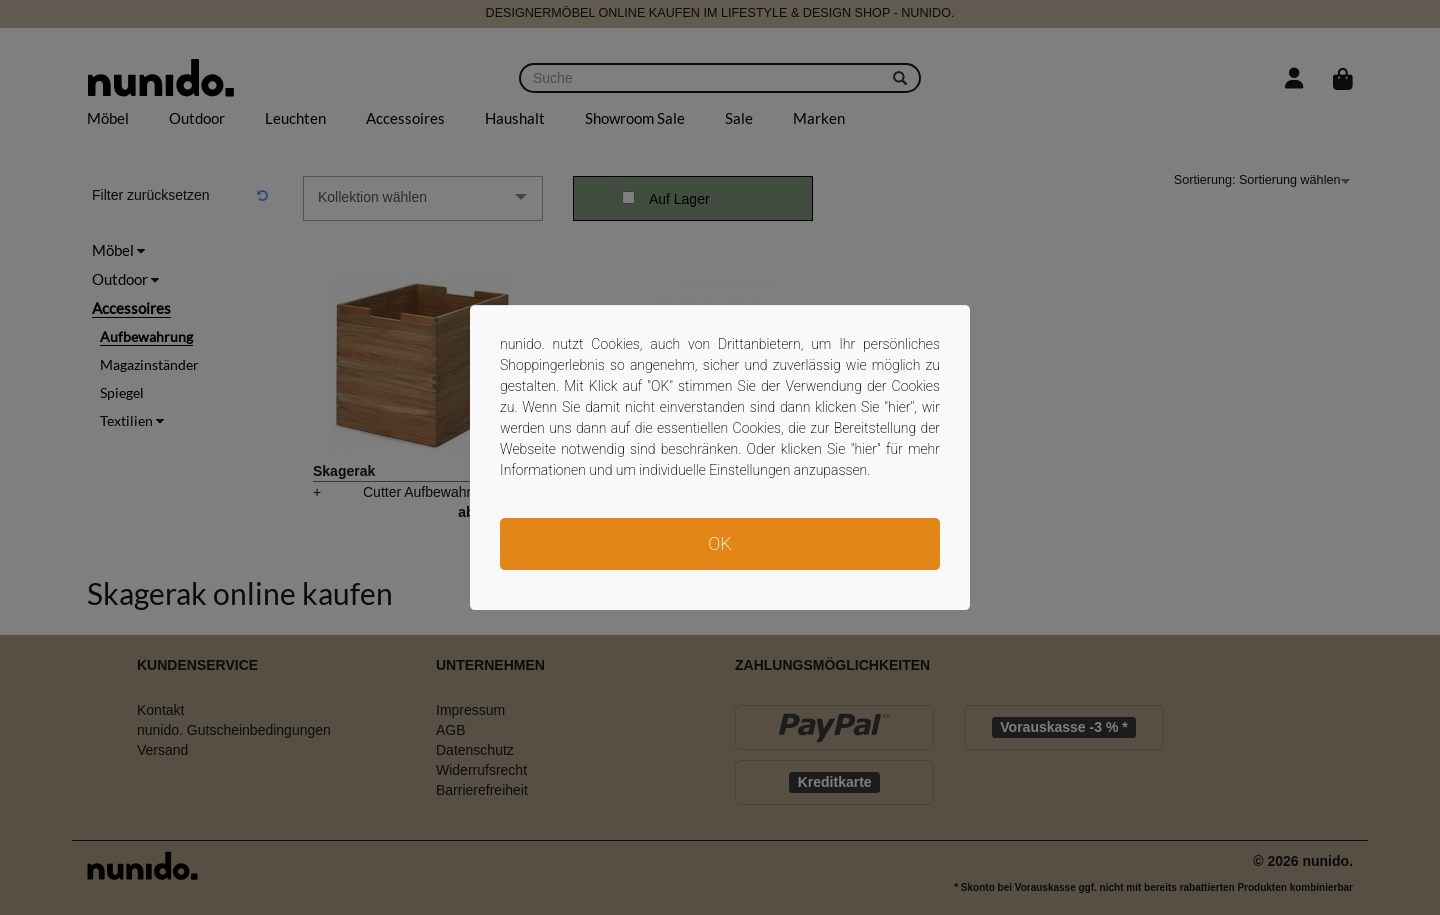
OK (719, 543)
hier (899, 407)
